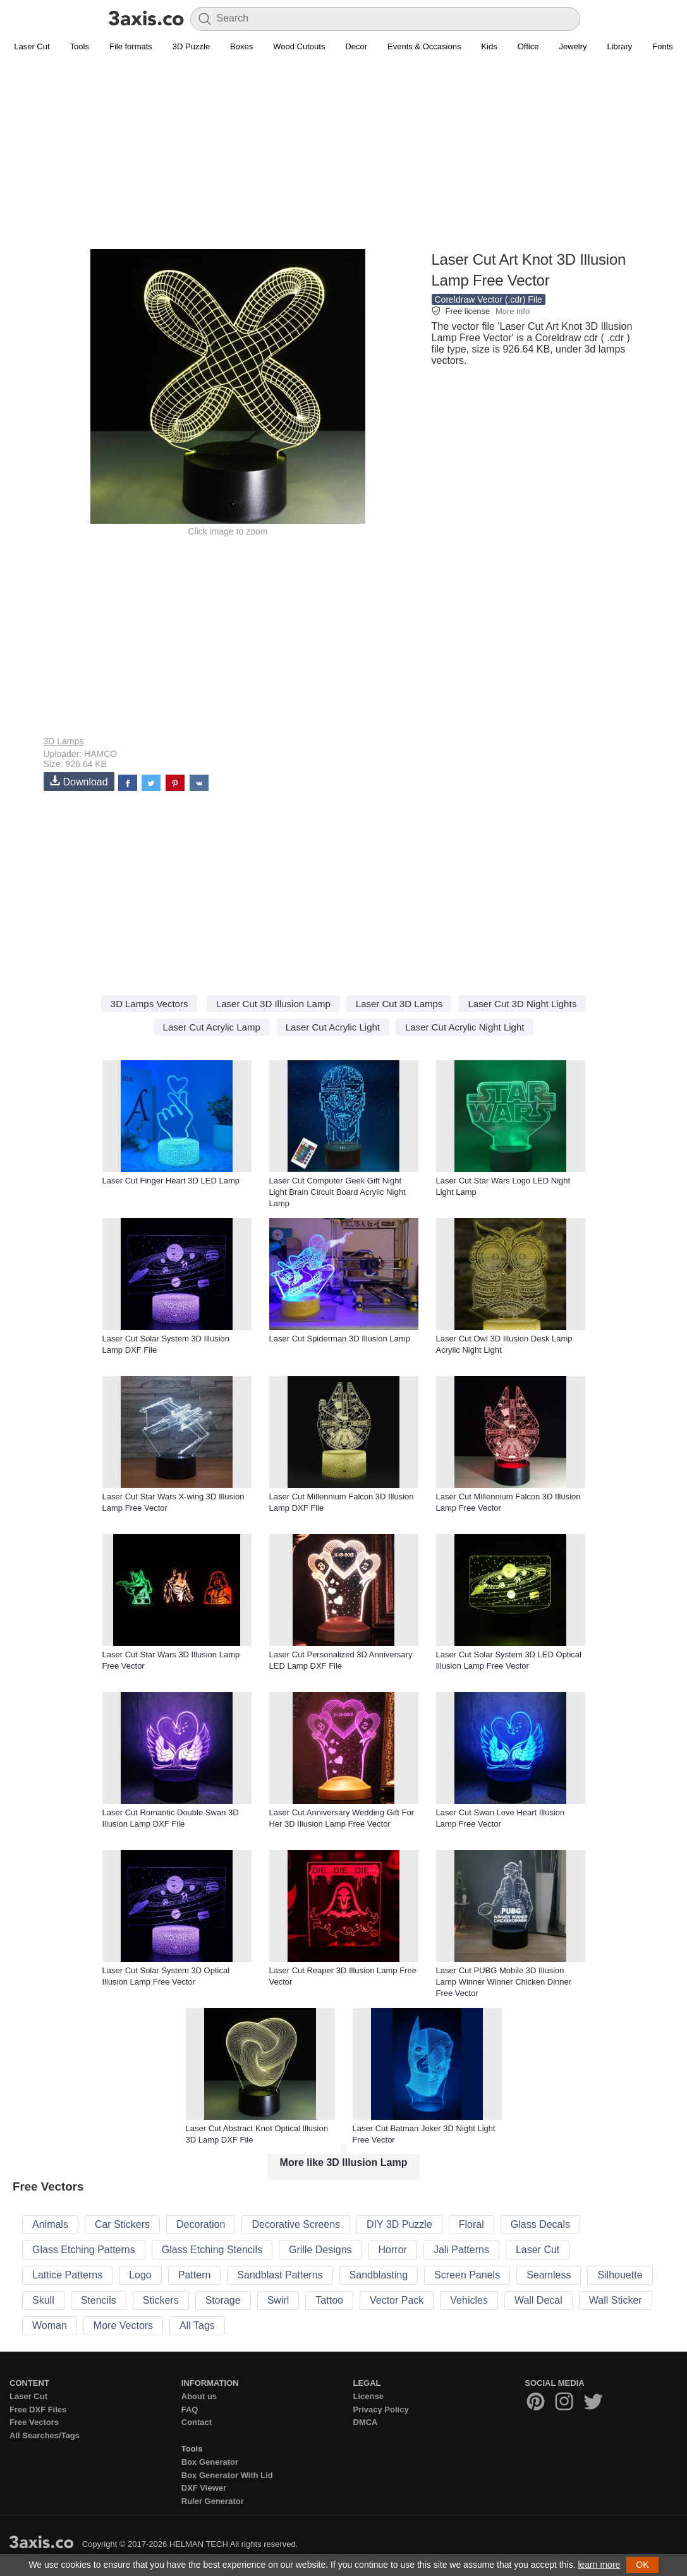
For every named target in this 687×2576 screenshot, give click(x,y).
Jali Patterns (461, 2249)
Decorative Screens (296, 2224)
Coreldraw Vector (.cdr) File (488, 299)
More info (512, 311)
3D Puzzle (191, 46)
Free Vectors (34, 2422)
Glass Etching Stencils (212, 2249)
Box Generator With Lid (227, 2475)
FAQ (189, 2409)
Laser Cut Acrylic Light (333, 1027)
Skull (43, 2300)
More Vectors (123, 2325)
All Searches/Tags (44, 2435)
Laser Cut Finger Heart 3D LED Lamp (171, 1180)
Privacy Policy (381, 2409)
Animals (50, 2224)
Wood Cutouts (299, 46)
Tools (79, 46)
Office (528, 46)
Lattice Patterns (67, 2275)
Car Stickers (122, 2224)
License (368, 2396)
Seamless (548, 2275)
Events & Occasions (424, 46)
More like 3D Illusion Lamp (344, 2162)
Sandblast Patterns (279, 2275)
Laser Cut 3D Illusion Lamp (273, 1003)
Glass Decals (540, 2224)
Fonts (662, 46)
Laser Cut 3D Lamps (399, 1003)
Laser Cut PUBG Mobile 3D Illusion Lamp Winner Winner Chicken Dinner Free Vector (504, 1982)
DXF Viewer (203, 2488)
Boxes (241, 46)
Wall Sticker (615, 2300)
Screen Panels (467, 2275)
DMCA (365, 2422)
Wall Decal (538, 2300)
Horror (393, 2249)
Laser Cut (31, 46)
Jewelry (573, 46)
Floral (471, 2224)
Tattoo (329, 2300)
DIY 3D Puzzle (399, 2224)
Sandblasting (379, 2275)
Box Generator (209, 2462)
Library (620, 46)
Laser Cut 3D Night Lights (522, 1003)
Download (79, 781)
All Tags (197, 2325)
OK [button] (642, 2565)
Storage (223, 2300)
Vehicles (469, 2300)
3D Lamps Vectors (149, 1003)
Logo (140, 2275)
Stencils (98, 2300)
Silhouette (619, 2275)
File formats (130, 46)
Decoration (200, 2224)
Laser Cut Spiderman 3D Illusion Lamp (339, 1338)
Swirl (278, 2300)
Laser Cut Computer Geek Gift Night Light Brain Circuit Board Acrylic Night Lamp (337, 1192)
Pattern (194, 2275)
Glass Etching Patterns (83, 2249)
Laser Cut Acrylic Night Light (464, 1027)
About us (199, 2396)
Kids (489, 46)
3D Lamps (64, 741)
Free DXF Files (37, 2409)
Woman (49, 2325)
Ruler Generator (212, 2501)
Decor (356, 46)
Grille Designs (320, 2249)
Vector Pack (396, 2300)
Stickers (161, 2300)
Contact (196, 2422)
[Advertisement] (344, 158)
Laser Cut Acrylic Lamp (211, 1027)
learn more (599, 2565)
